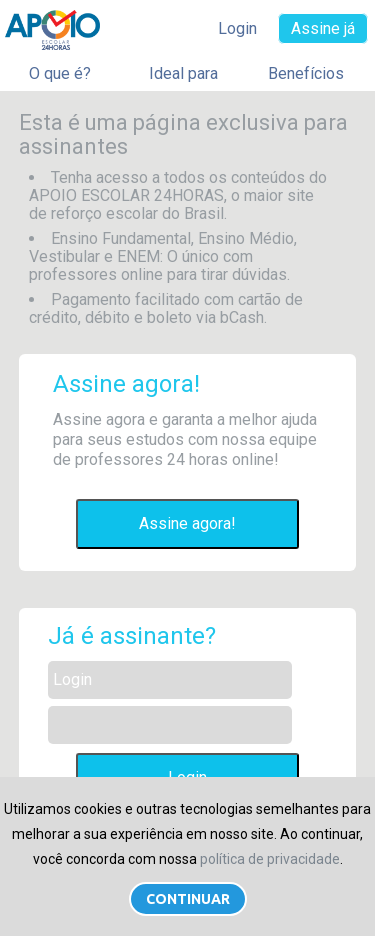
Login (237, 28)
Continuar (188, 899)
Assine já (323, 28)
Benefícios (306, 73)
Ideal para (183, 73)
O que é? (60, 73)
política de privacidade (270, 859)
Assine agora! (187, 523)
